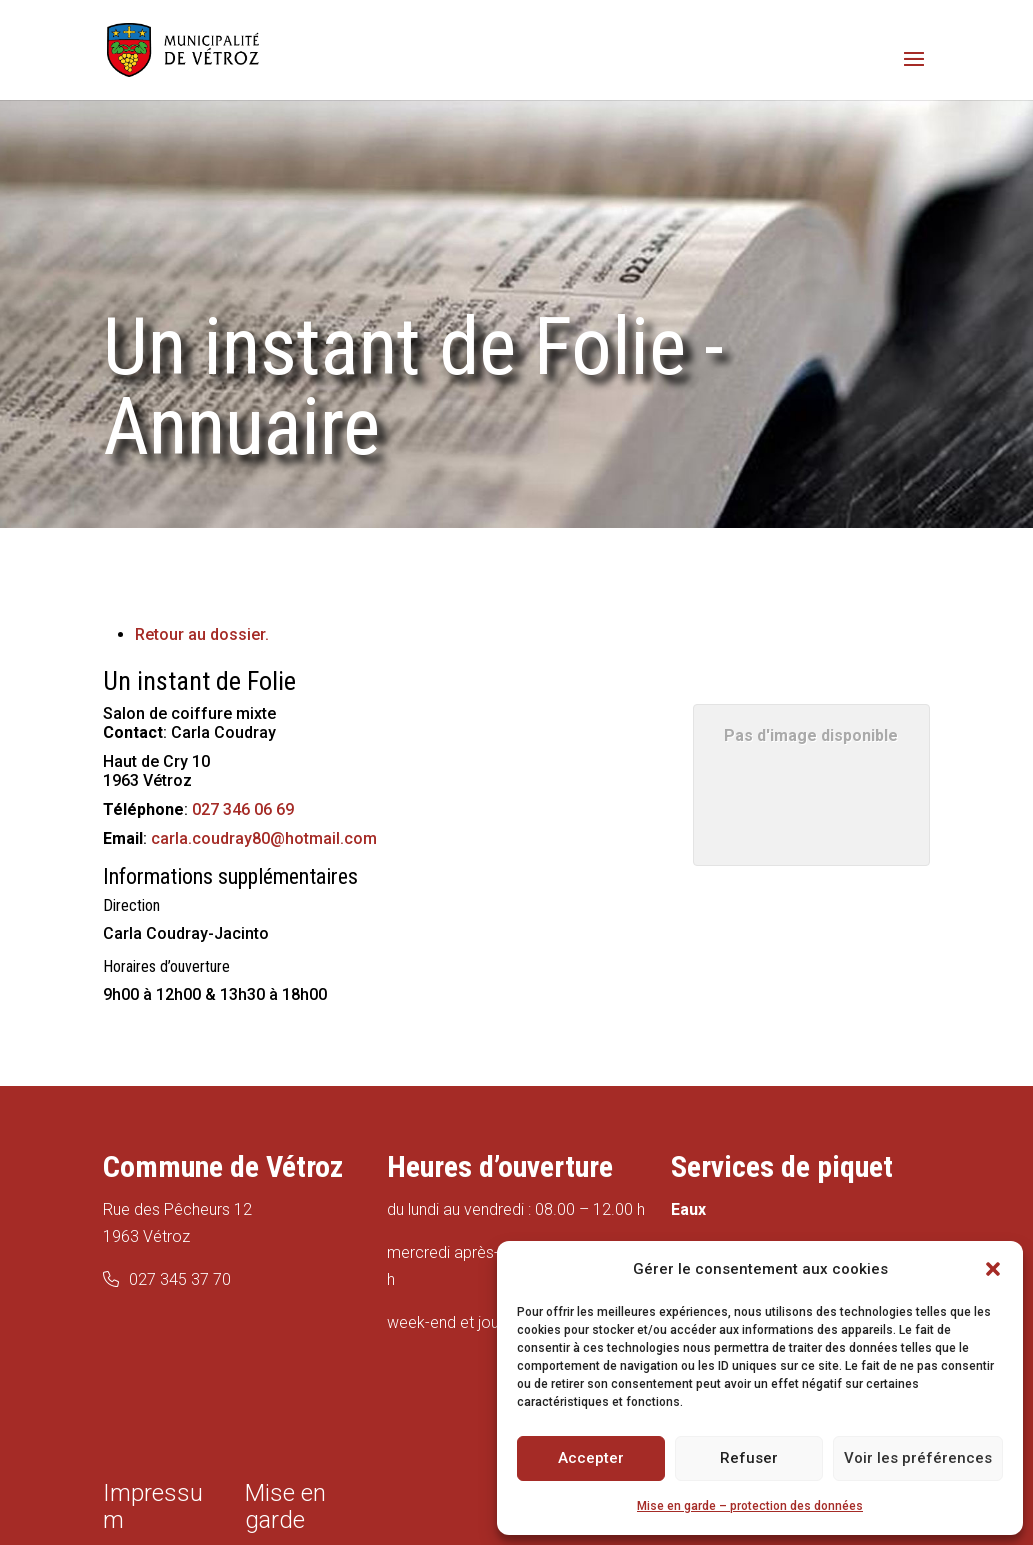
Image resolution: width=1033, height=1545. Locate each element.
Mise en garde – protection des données (750, 1506)
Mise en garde (285, 1506)
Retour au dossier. (202, 634)
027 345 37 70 (180, 1279)
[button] (993, 1269)
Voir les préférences (918, 1458)
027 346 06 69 (243, 809)
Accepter (591, 1458)
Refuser (749, 1458)
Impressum (153, 1506)
